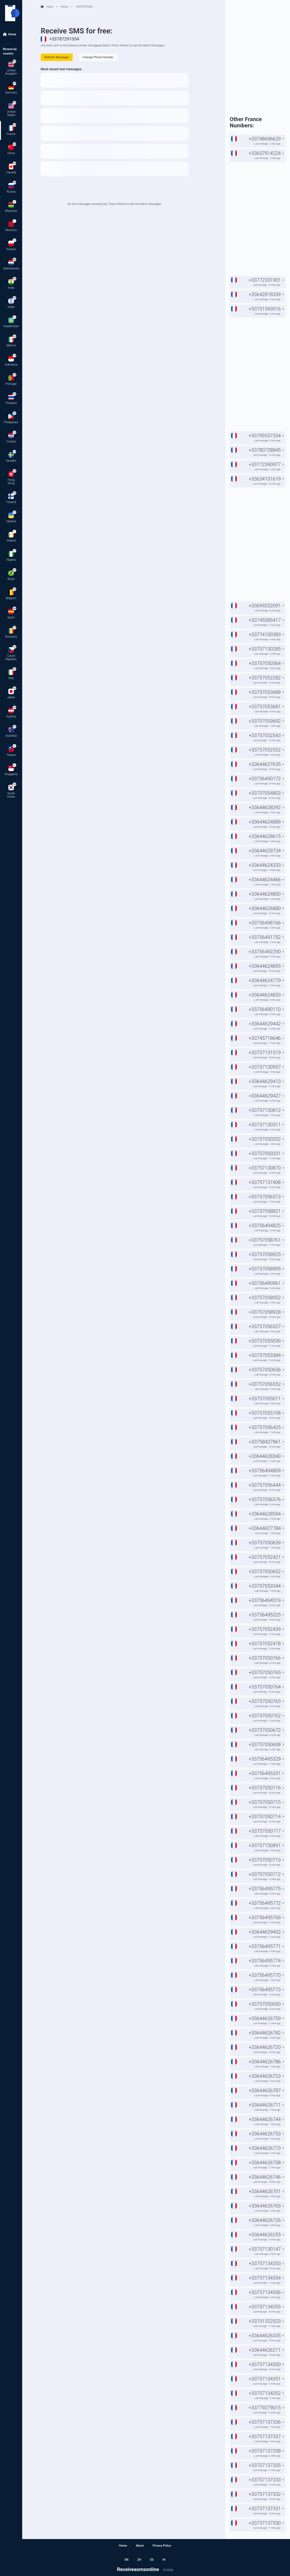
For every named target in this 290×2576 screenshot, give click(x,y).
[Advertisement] (115, 260)
